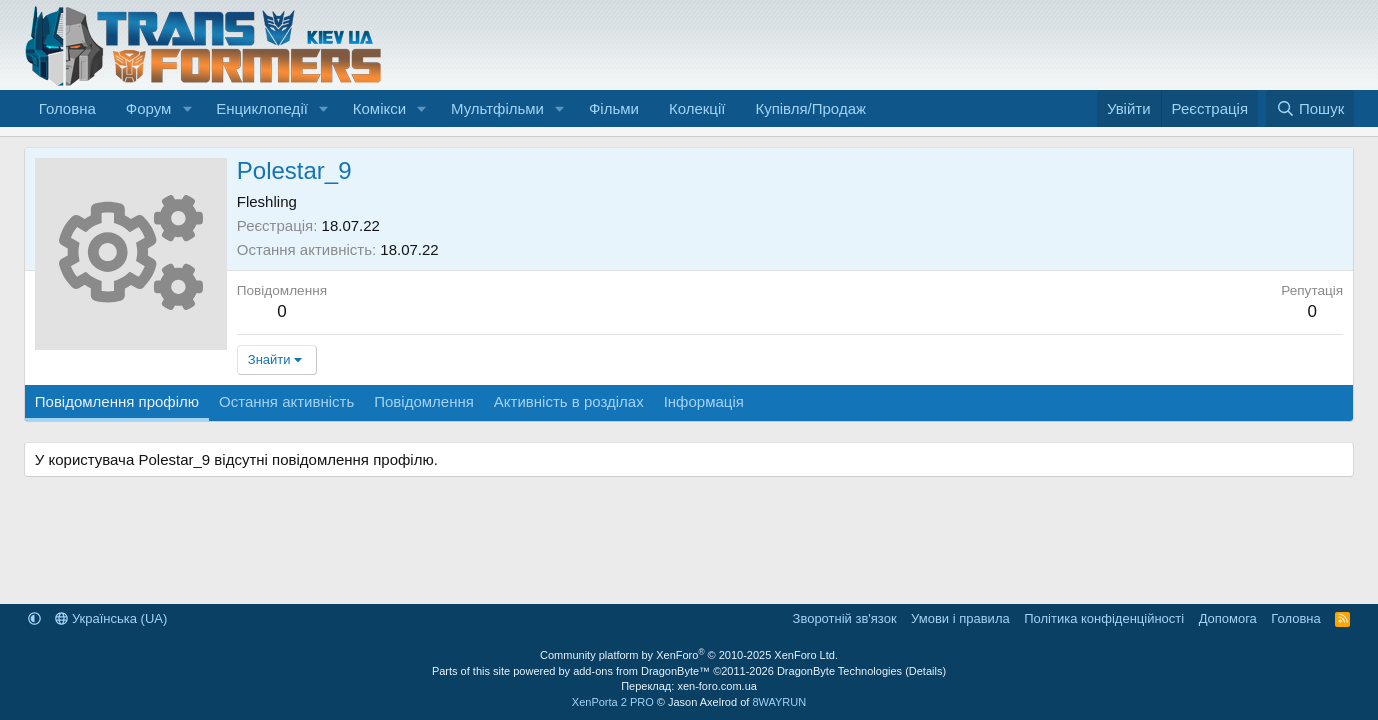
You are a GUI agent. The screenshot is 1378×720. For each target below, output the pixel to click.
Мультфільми (497, 108)
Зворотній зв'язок (845, 618)
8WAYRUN (779, 702)
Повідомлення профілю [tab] (117, 401)
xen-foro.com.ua (716, 686)
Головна (67, 108)
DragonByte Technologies (839, 671)
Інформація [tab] (704, 401)
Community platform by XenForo (689, 655)
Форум (149, 108)
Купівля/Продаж (810, 108)
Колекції (697, 108)
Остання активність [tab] (286, 401)
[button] (187, 108)
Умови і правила (960, 618)
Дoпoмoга (1228, 618)
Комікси (379, 108)
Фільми (614, 108)
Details (926, 671)
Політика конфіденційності (1104, 618)
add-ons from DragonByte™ (641, 671)
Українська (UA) (111, 618)
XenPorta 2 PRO (613, 702)
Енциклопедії (262, 108)
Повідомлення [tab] (424, 401)
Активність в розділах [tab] (569, 401)
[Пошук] (1310, 108)
